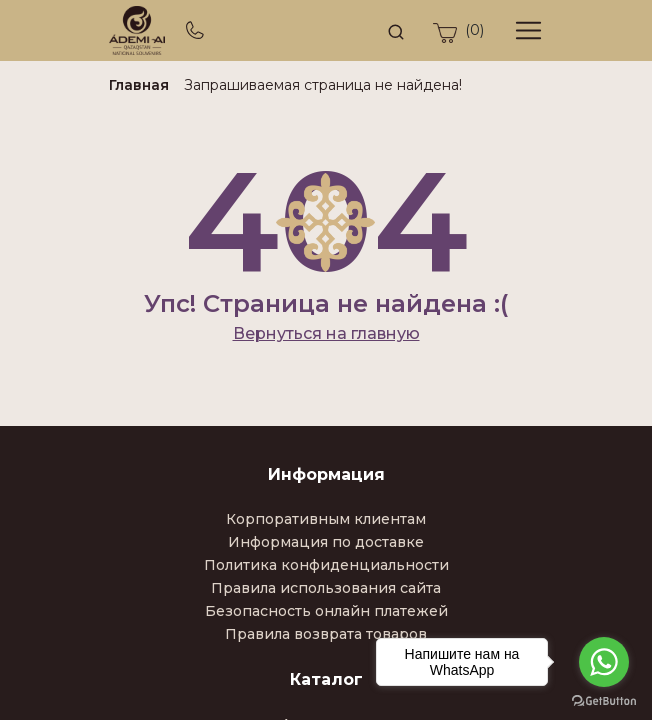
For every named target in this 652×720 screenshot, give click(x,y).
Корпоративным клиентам (326, 519)
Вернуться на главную (326, 333)
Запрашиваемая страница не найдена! (323, 85)
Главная (139, 85)
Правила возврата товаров (326, 634)
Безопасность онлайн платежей (326, 611)
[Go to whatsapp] (604, 662)
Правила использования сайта (326, 588)
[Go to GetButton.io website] (604, 700)
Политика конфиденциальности (326, 565)
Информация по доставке (326, 542)
